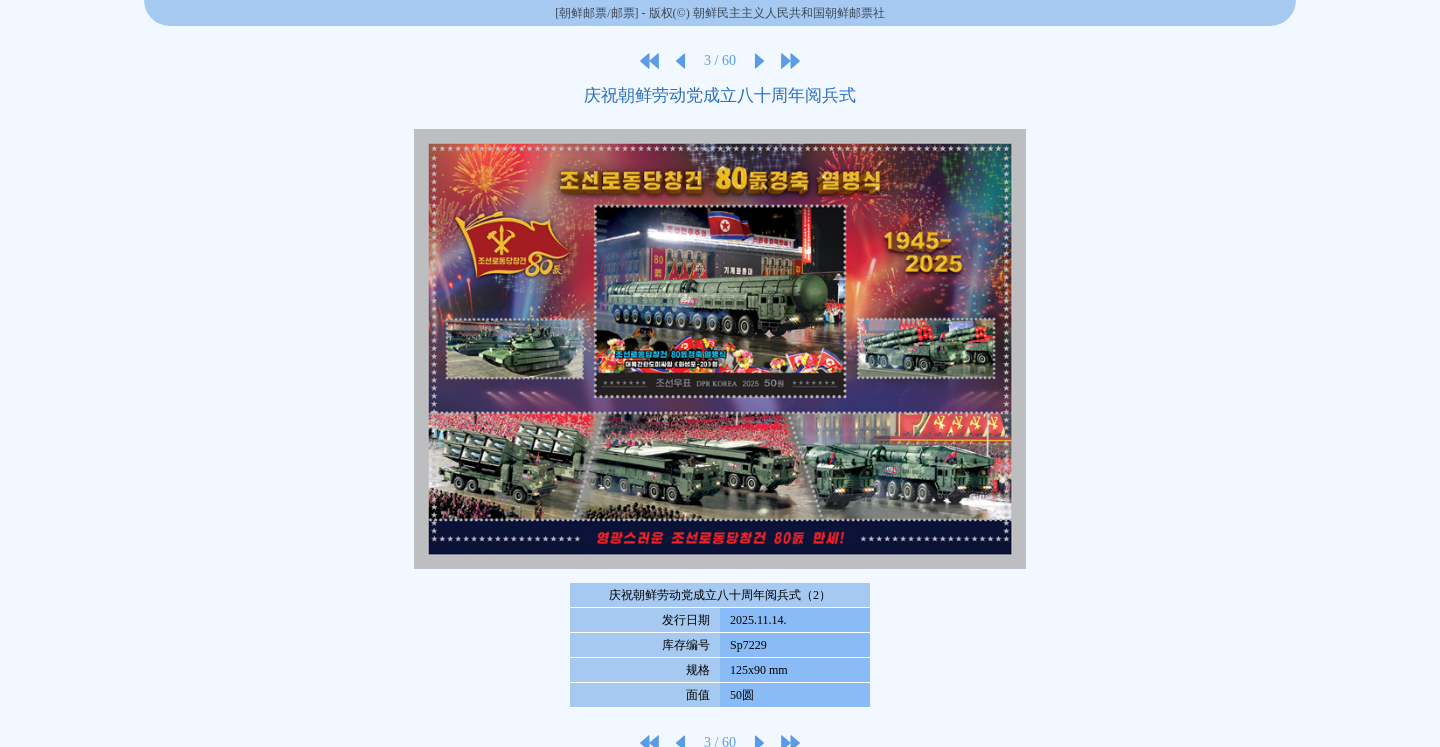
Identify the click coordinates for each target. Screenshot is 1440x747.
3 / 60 (720, 60)
